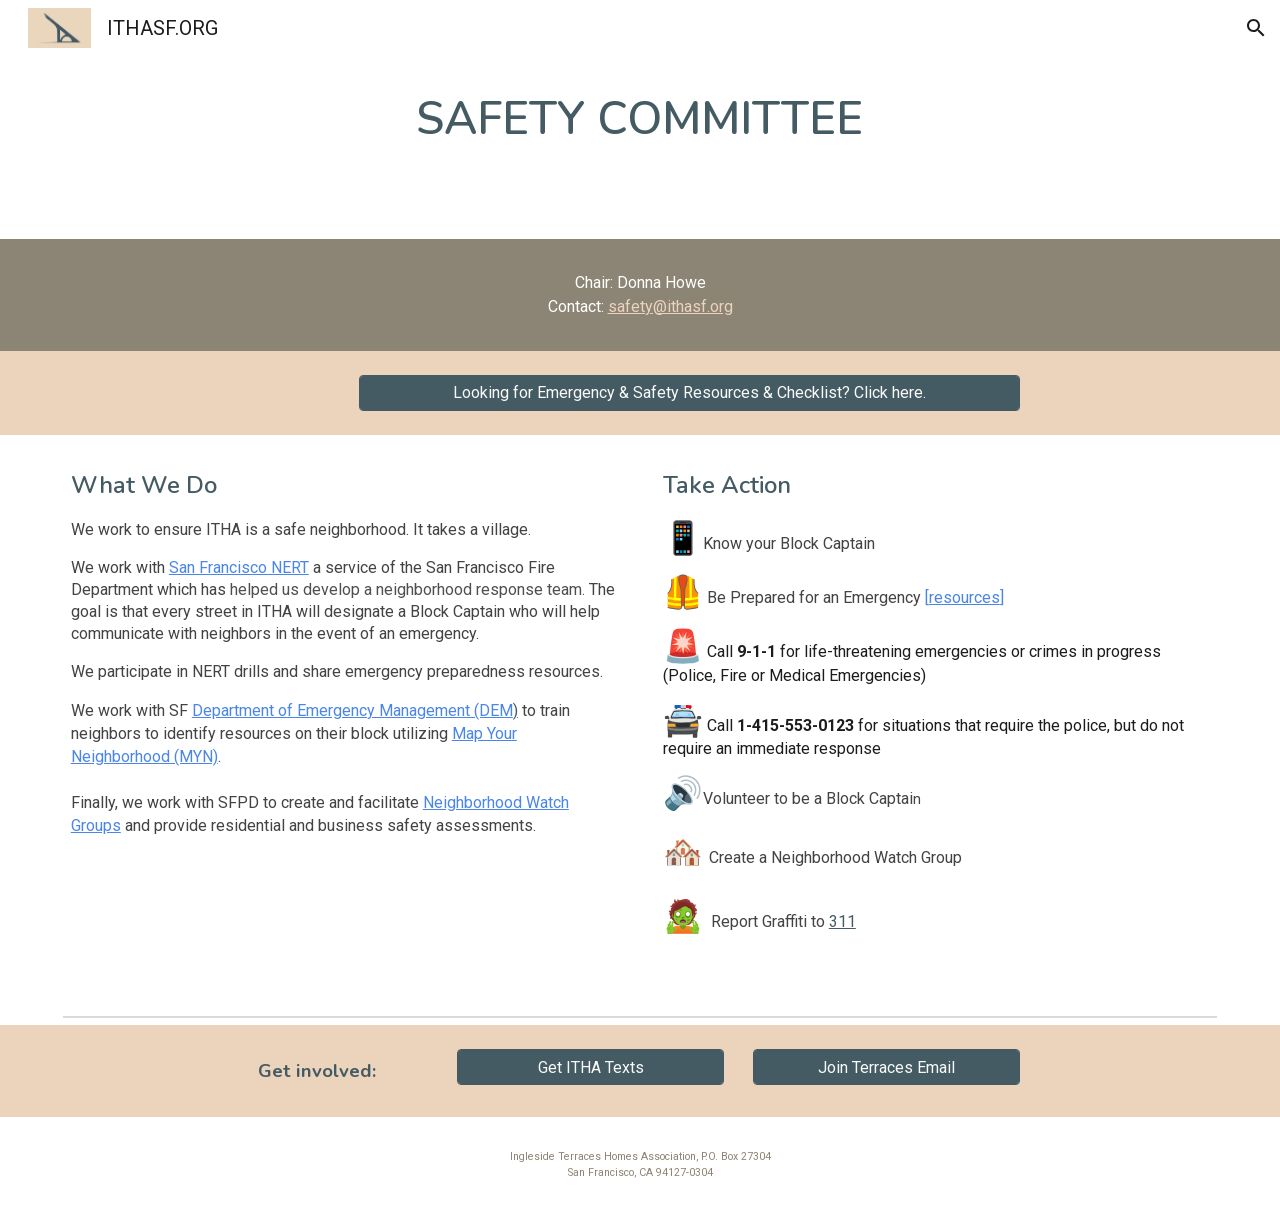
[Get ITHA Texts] (590, 1067)
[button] (1256, 28)
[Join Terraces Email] (886, 1067)
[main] (640, 119)
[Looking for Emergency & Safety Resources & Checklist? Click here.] (689, 392)
